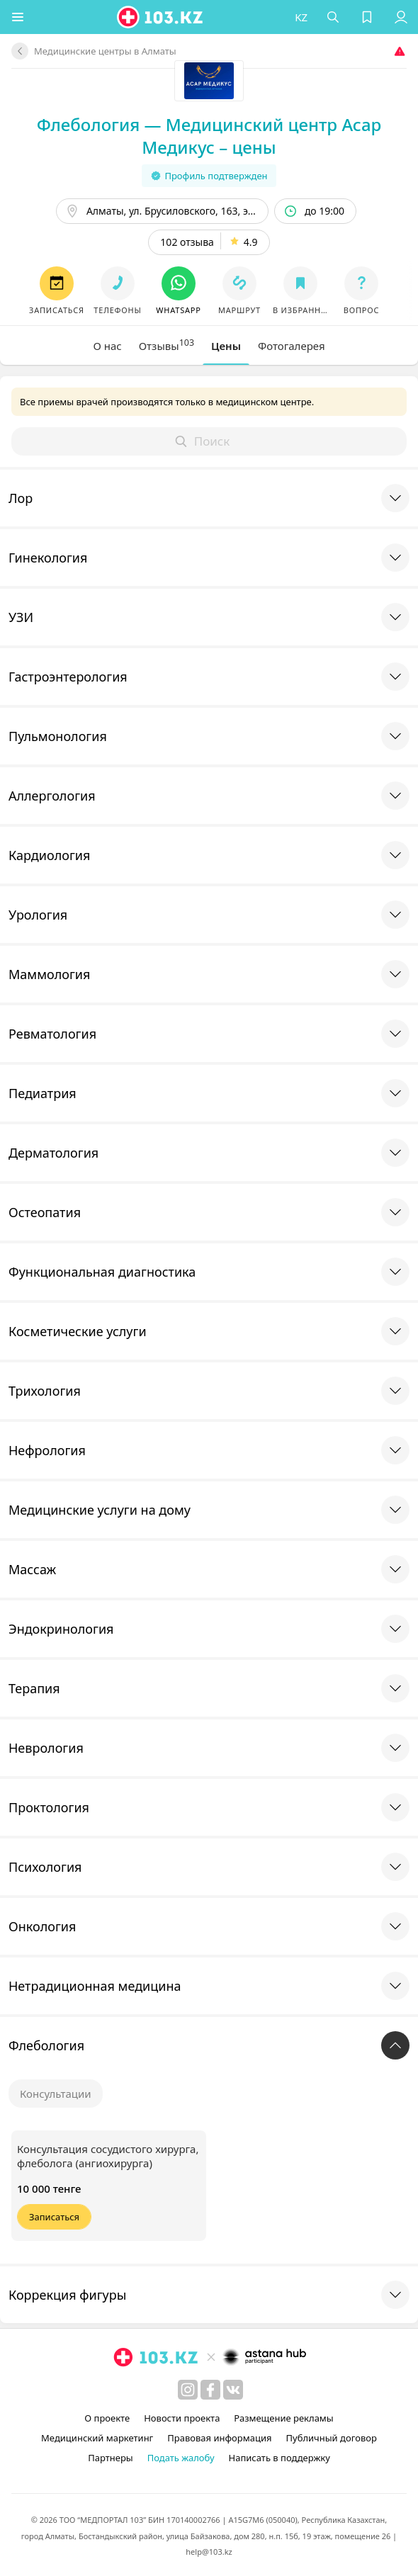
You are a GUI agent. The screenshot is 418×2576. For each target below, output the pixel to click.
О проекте (107, 2418)
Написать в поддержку (279, 2457)
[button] (18, 17)
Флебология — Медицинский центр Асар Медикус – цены (209, 136)
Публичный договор (331, 2437)
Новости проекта (182, 2418)
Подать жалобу (181, 2457)
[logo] (161, 17)
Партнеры (110, 2457)
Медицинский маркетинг (97, 2437)
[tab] (107, 346)
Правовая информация (219, 2437)
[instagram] (188, 2390)
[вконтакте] (233, 2390)
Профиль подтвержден (208, 175)
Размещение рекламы (283, 2418)
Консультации (55, 2093)
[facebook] (210, 2390)
